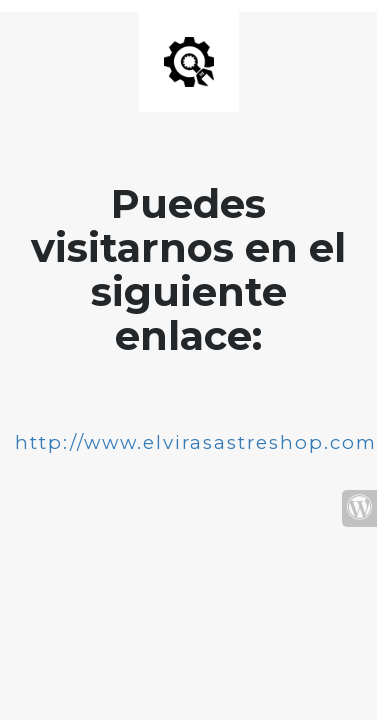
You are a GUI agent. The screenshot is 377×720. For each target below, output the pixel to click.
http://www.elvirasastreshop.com (196, 442)
